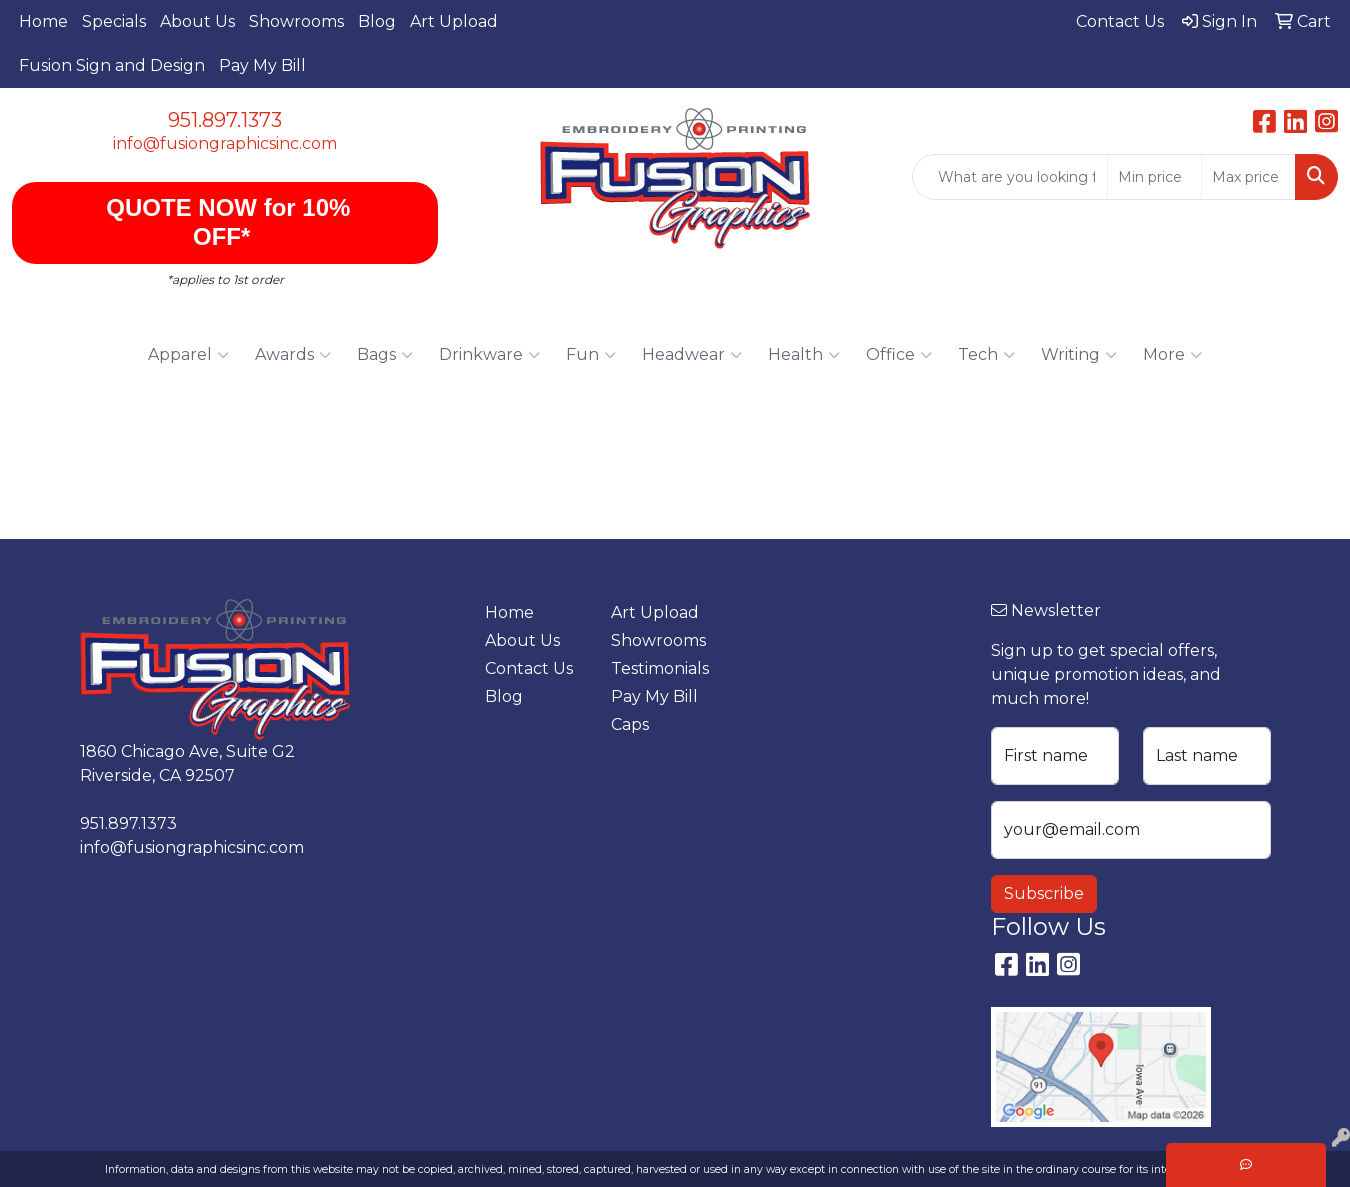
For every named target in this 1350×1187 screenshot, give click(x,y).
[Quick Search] (1010, 177)
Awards (293, 355)
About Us (197, 21)
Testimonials (660, 668)
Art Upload (454, 21)
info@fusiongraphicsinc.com (225, 143)
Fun (591, 355)
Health (804, 355)
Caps (630, 724)
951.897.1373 (225, 120)
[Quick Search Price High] (1248, 177)
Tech (986, 355)
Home (43, 21)
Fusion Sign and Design (112, 65)
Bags (385, 355)
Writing (1079, 355)
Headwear (692, 355)
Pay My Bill (262, 65)
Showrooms (296, 21)
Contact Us (529, 668)
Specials (114, 21)
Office (899, 355)
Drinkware (489, 355)
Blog (377, 21)
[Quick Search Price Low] (1154, 177)
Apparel (188, 355)
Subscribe (1044, 893)
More (1172, 355)
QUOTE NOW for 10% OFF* (225, 222)
